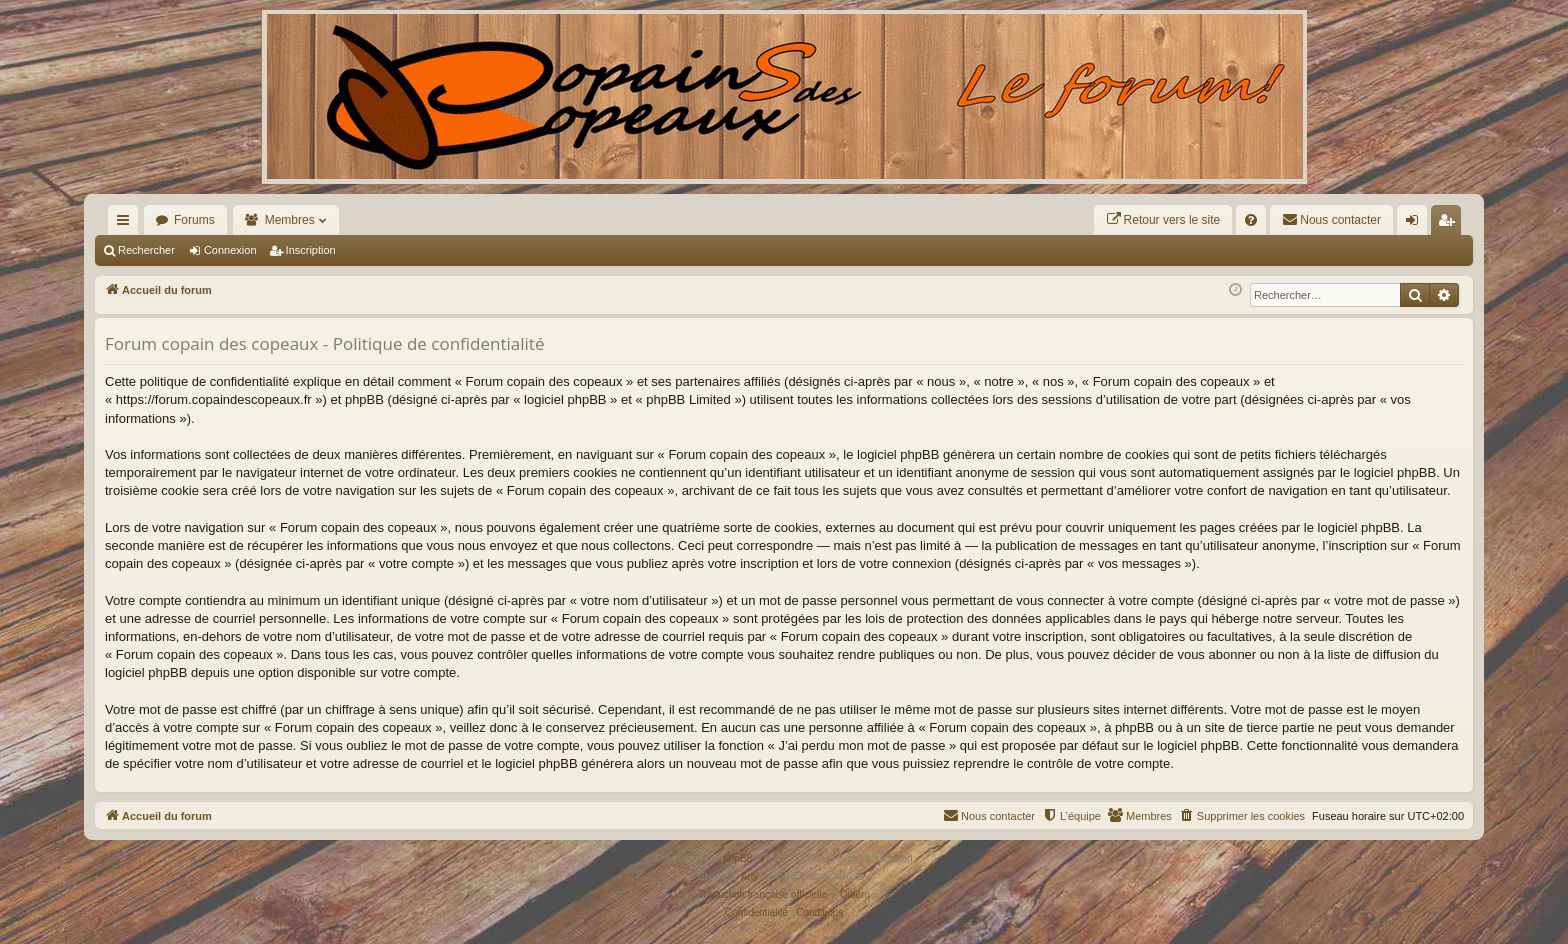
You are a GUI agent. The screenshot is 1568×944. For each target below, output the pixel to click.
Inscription (311, 250)
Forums (194, 220)
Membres (290, 220)
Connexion (230, 250)
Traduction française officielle (762, 894)
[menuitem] (1163, 220)
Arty (750, 876)
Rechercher (146, 250)
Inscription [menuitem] (1450, 224)
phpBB (738, 858)
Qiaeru (855, 894)
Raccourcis (127, 224)
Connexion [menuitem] (1416, 224)
